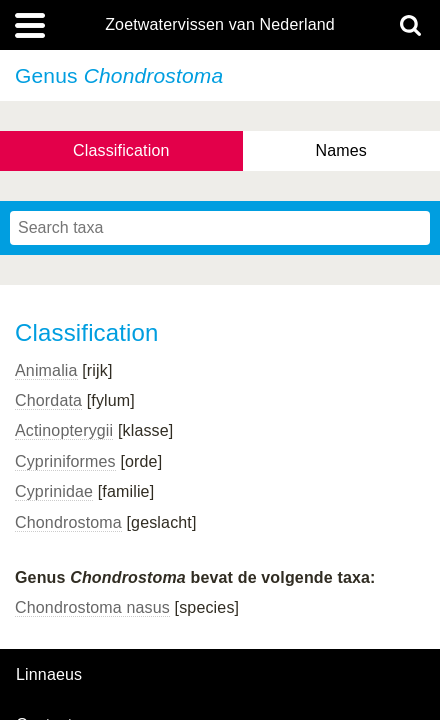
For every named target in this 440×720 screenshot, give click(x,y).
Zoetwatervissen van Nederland (220, 25)
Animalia (46, 370)
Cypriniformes (65, 461)
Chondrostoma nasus (92, 607)
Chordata (48, 400)
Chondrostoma (68, 522)
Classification (121, 150)
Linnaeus (49, 675)
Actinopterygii (64, 430)
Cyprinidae (54, 491)
